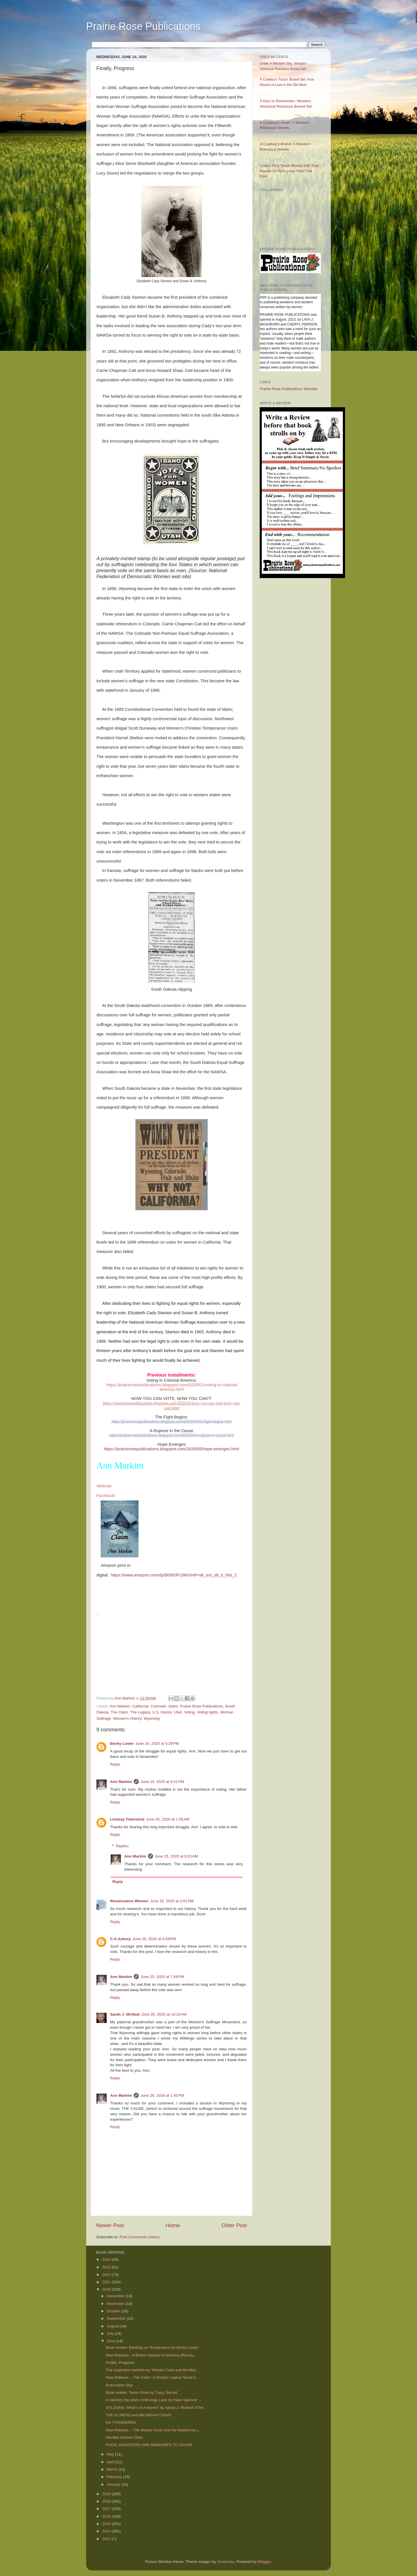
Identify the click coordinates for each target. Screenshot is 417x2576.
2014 (107, 2531)
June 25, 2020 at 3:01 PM (172, 1901)
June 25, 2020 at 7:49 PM (162, 1977)
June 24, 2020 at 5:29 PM (157, 1743)
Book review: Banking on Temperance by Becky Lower (152, 2347)
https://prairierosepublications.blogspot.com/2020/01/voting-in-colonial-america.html (172, 1387)
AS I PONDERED (121, 2422)
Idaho (173, 1706)
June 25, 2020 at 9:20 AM (176, 1856)
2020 (107, 2289)
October (114, 2311)
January (114, 2484)
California (140, 1706)
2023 (107, 2267)
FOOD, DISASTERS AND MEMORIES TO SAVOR (149, 2445)
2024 (107, 2259)
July (111, 2333)
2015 (107, 2524)
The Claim (119, 1712)
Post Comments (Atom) (140, 2237)
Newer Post (110, 2225)
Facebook (105, 1495)
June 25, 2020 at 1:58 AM (167, 1819)
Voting (189, 1712)
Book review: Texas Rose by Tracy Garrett (141, 2392)
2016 (107, 2516)
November (116, 2303)
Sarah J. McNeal (125, 2014)
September (117, 2318)
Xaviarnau (225, 2561)
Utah (178, 1712)
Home (173, 2225)
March (112, 2469)
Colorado (158, 1706)
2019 (107, 2494)
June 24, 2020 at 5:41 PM (162, 1782)
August (113, 2326)
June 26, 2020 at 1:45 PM (162, 2095)
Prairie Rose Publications (143, 26)
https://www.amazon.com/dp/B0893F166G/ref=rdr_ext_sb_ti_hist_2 (174, 1575)
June (111, 2341)
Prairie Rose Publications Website (288, 389)
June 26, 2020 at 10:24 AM (164, 2014)
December (116, 2296)
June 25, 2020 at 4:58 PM (154, 1939)
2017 (107, 2509)
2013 (107, 2539)
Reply (115, 1764)
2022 (107, 2274)
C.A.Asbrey (120, 1939)
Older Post (234, 2225)
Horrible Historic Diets (124, 2437)
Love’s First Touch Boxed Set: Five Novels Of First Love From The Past (289, 171)
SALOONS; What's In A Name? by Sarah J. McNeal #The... (156, 2407)
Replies (122, 1846)
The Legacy (140, 1712)
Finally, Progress (120, 2362)
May (111, 2454)
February (115, 2477)
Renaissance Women (129, 1901)
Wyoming (152, 1718)
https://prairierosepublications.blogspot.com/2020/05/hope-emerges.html (171, 1449)
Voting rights (207, 1712)
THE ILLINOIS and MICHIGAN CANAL (139, 2415)
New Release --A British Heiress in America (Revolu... (151, 2355)
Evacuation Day (119, 2385)
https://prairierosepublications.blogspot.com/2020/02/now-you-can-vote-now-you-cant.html (171, 1405)
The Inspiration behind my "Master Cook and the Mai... (152, 2370)
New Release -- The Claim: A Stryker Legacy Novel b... (152, 2377)
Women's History (127, 1718)
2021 (107, 2282)
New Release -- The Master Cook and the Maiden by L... (154, 2430)
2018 (107, 2501)
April (111, 2462)
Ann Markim (120, 1706)
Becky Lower (122, 1743)
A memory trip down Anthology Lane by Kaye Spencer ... (154, 2400)
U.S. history (162, 1712)
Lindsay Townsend (127, 1819)
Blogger (264, 2561)
